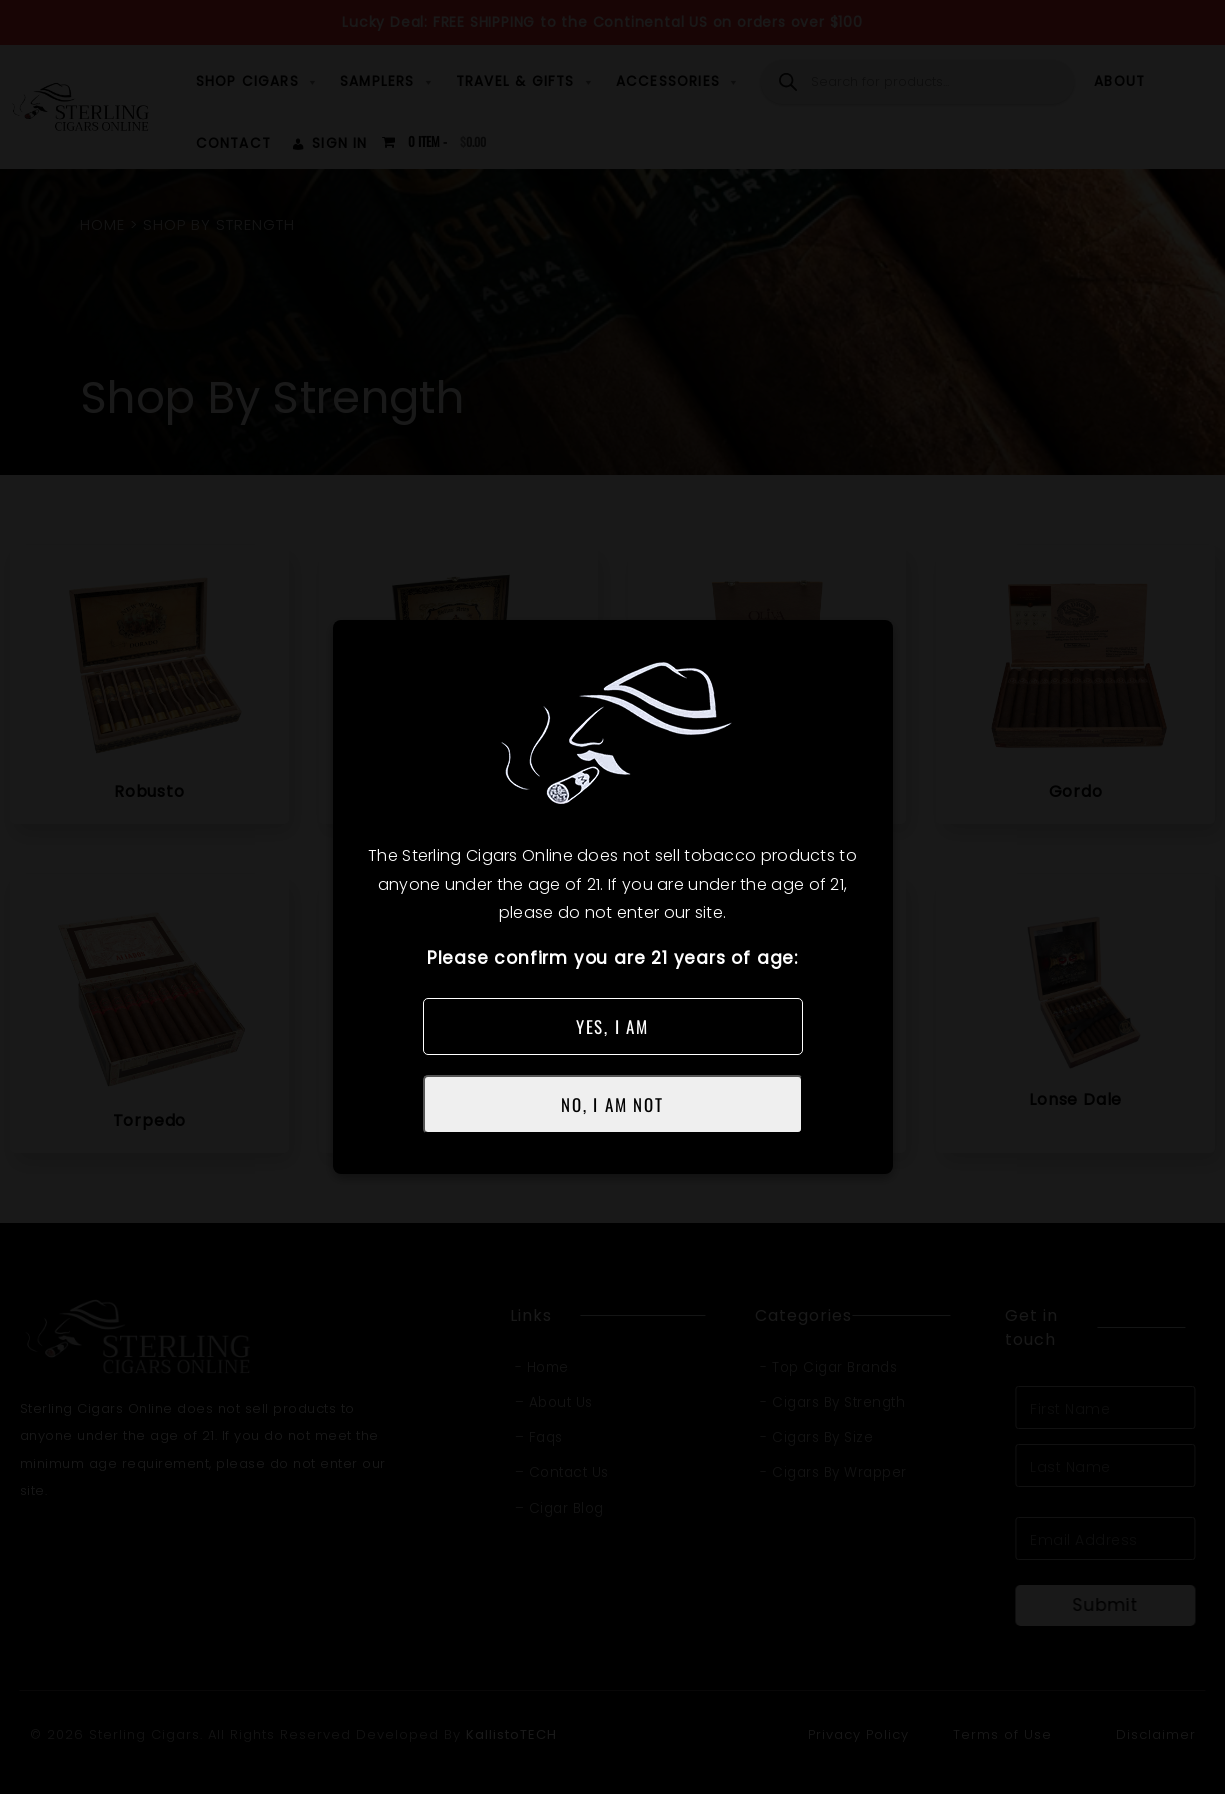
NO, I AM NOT (612, 1104)
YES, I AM (612, 1026)
